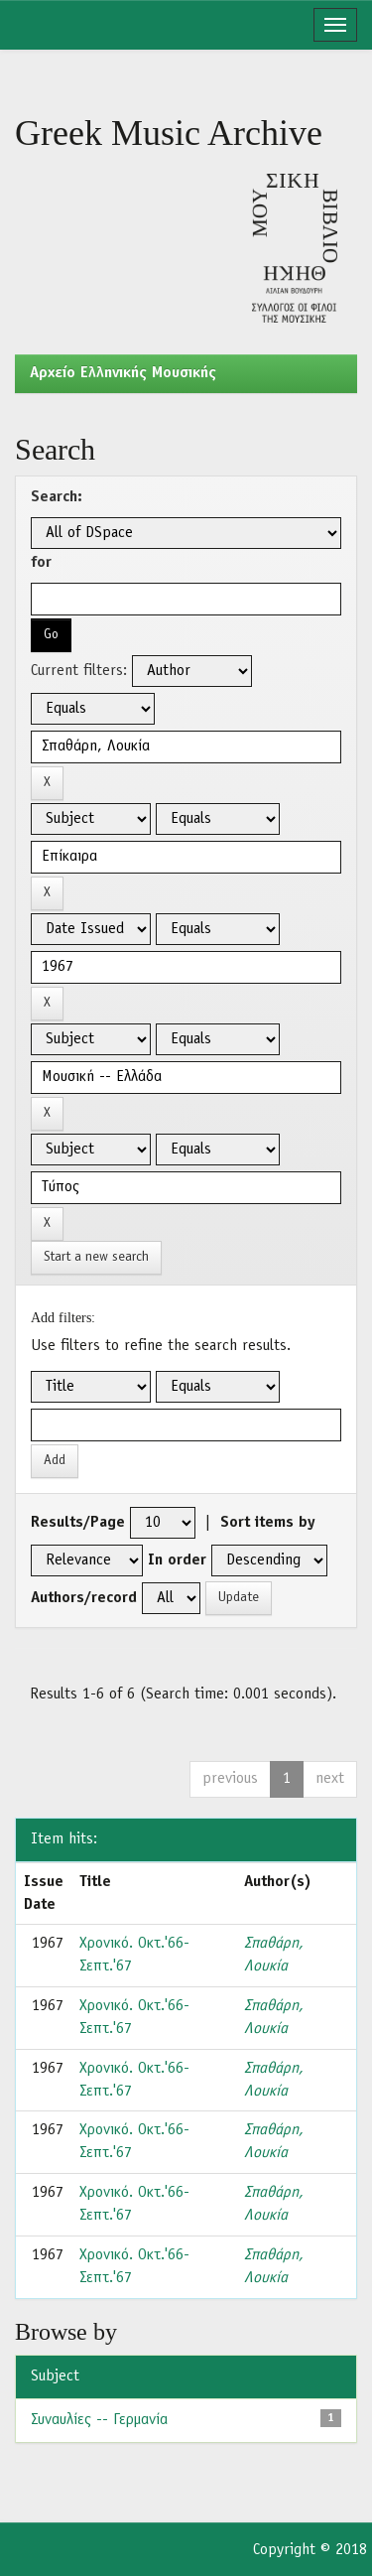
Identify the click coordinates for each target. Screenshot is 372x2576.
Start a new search (96, 1257)
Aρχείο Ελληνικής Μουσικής (123, 373)
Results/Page (78, 1523)
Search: (56, 497)
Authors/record (84, 1598)
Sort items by (267, 1523)
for (41, 563)
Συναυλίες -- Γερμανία (99, 2420)
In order (177, 1560)
